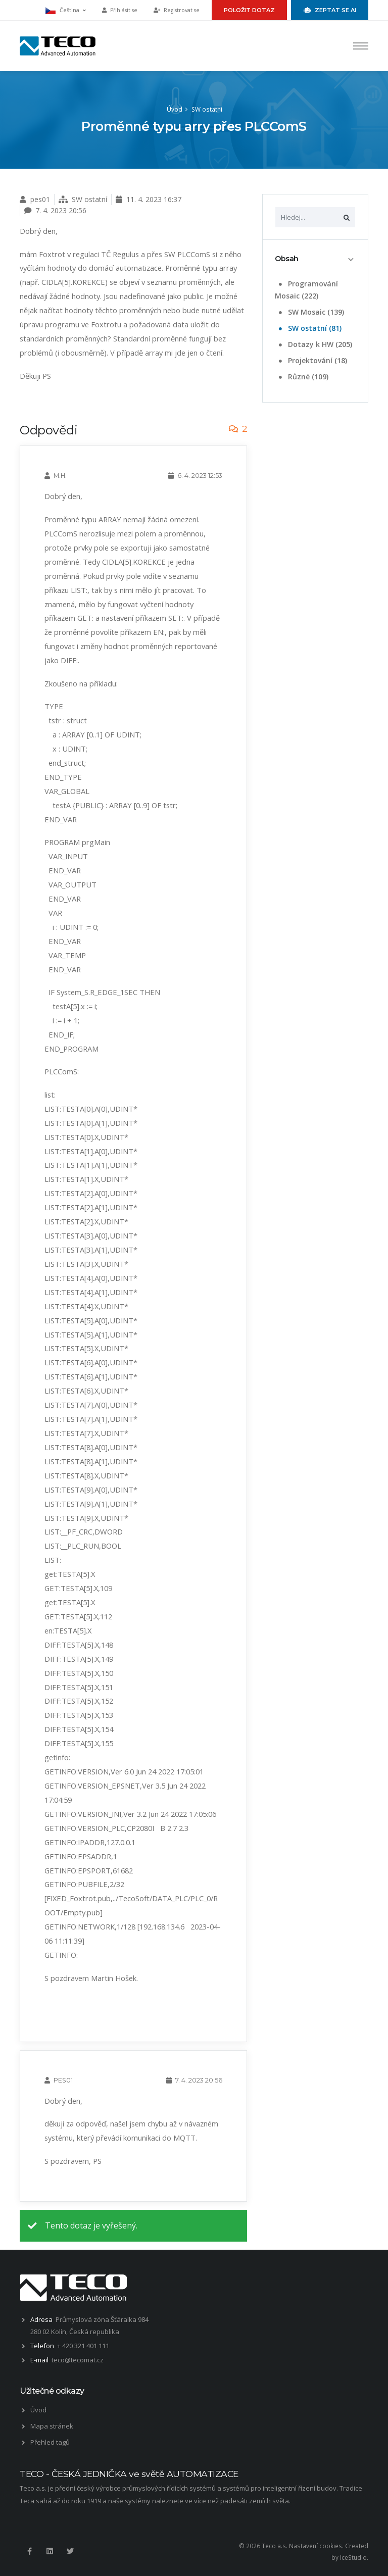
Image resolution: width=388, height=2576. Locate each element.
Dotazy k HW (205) (314, 344)
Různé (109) (302, 376)
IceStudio (353, 2557)
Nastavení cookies (315, 2546)
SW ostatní (206, 109)
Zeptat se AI (330, 10)
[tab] (315, 259)
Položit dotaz (249, 10)
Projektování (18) (312, 360)
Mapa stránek (51, 2426)
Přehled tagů (50, 2442)
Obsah (287, 258)
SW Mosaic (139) (310, 312)
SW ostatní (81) (309, 328)
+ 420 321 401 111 (83, 2345)
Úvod (174, 109)
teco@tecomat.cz (78, 2359)
